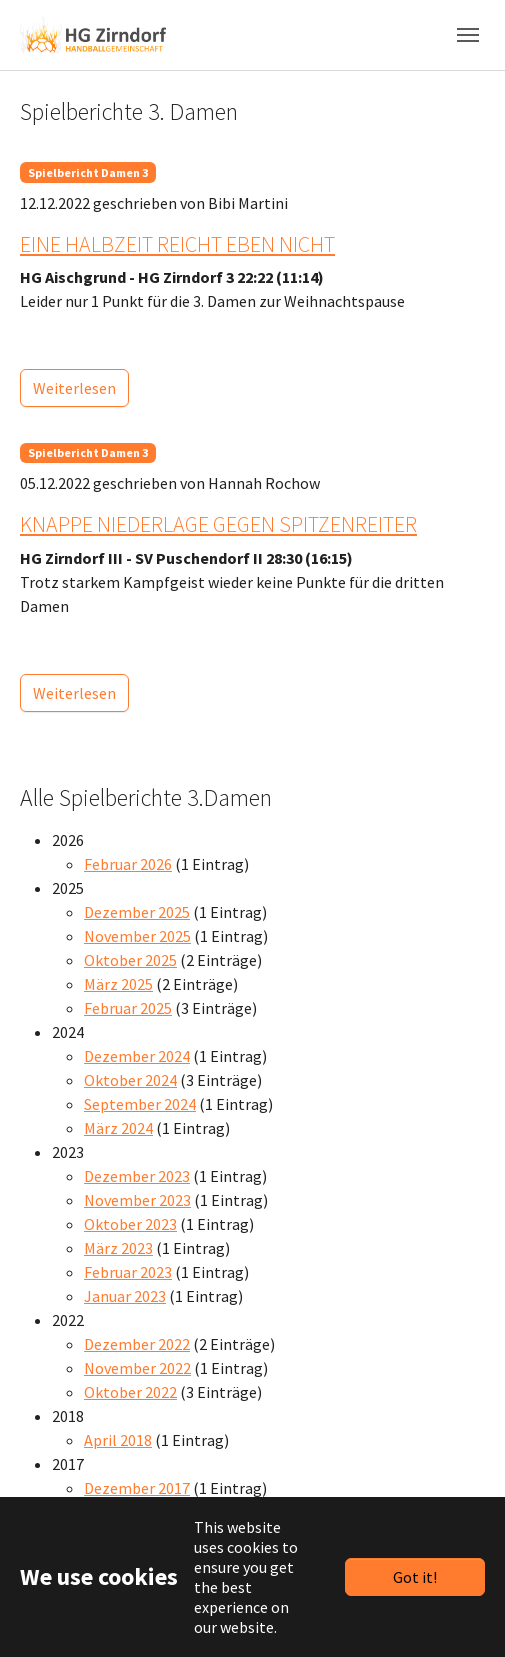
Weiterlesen (74, 388)
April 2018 (118, 1440)
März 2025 (118, 984)
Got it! (415, 1577)
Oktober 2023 (130, 1224)
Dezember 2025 (137, 912)
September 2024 (140, 1104)
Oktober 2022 (130, 1392)
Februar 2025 (128, 1008)
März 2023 (118, 1248)
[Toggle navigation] (468, 35)
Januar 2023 (125, 1296)
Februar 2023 (128, 1272)
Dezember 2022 (137, 1344)
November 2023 (137, 1200)
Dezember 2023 (137, 1176)
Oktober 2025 (130, 960)
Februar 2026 (128, 864)
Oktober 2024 (130, 1080)
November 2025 (137, 936)
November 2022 (137, 1368)
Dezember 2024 (137, 1056)
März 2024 (118, 1128)
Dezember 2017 (137, 1488)
